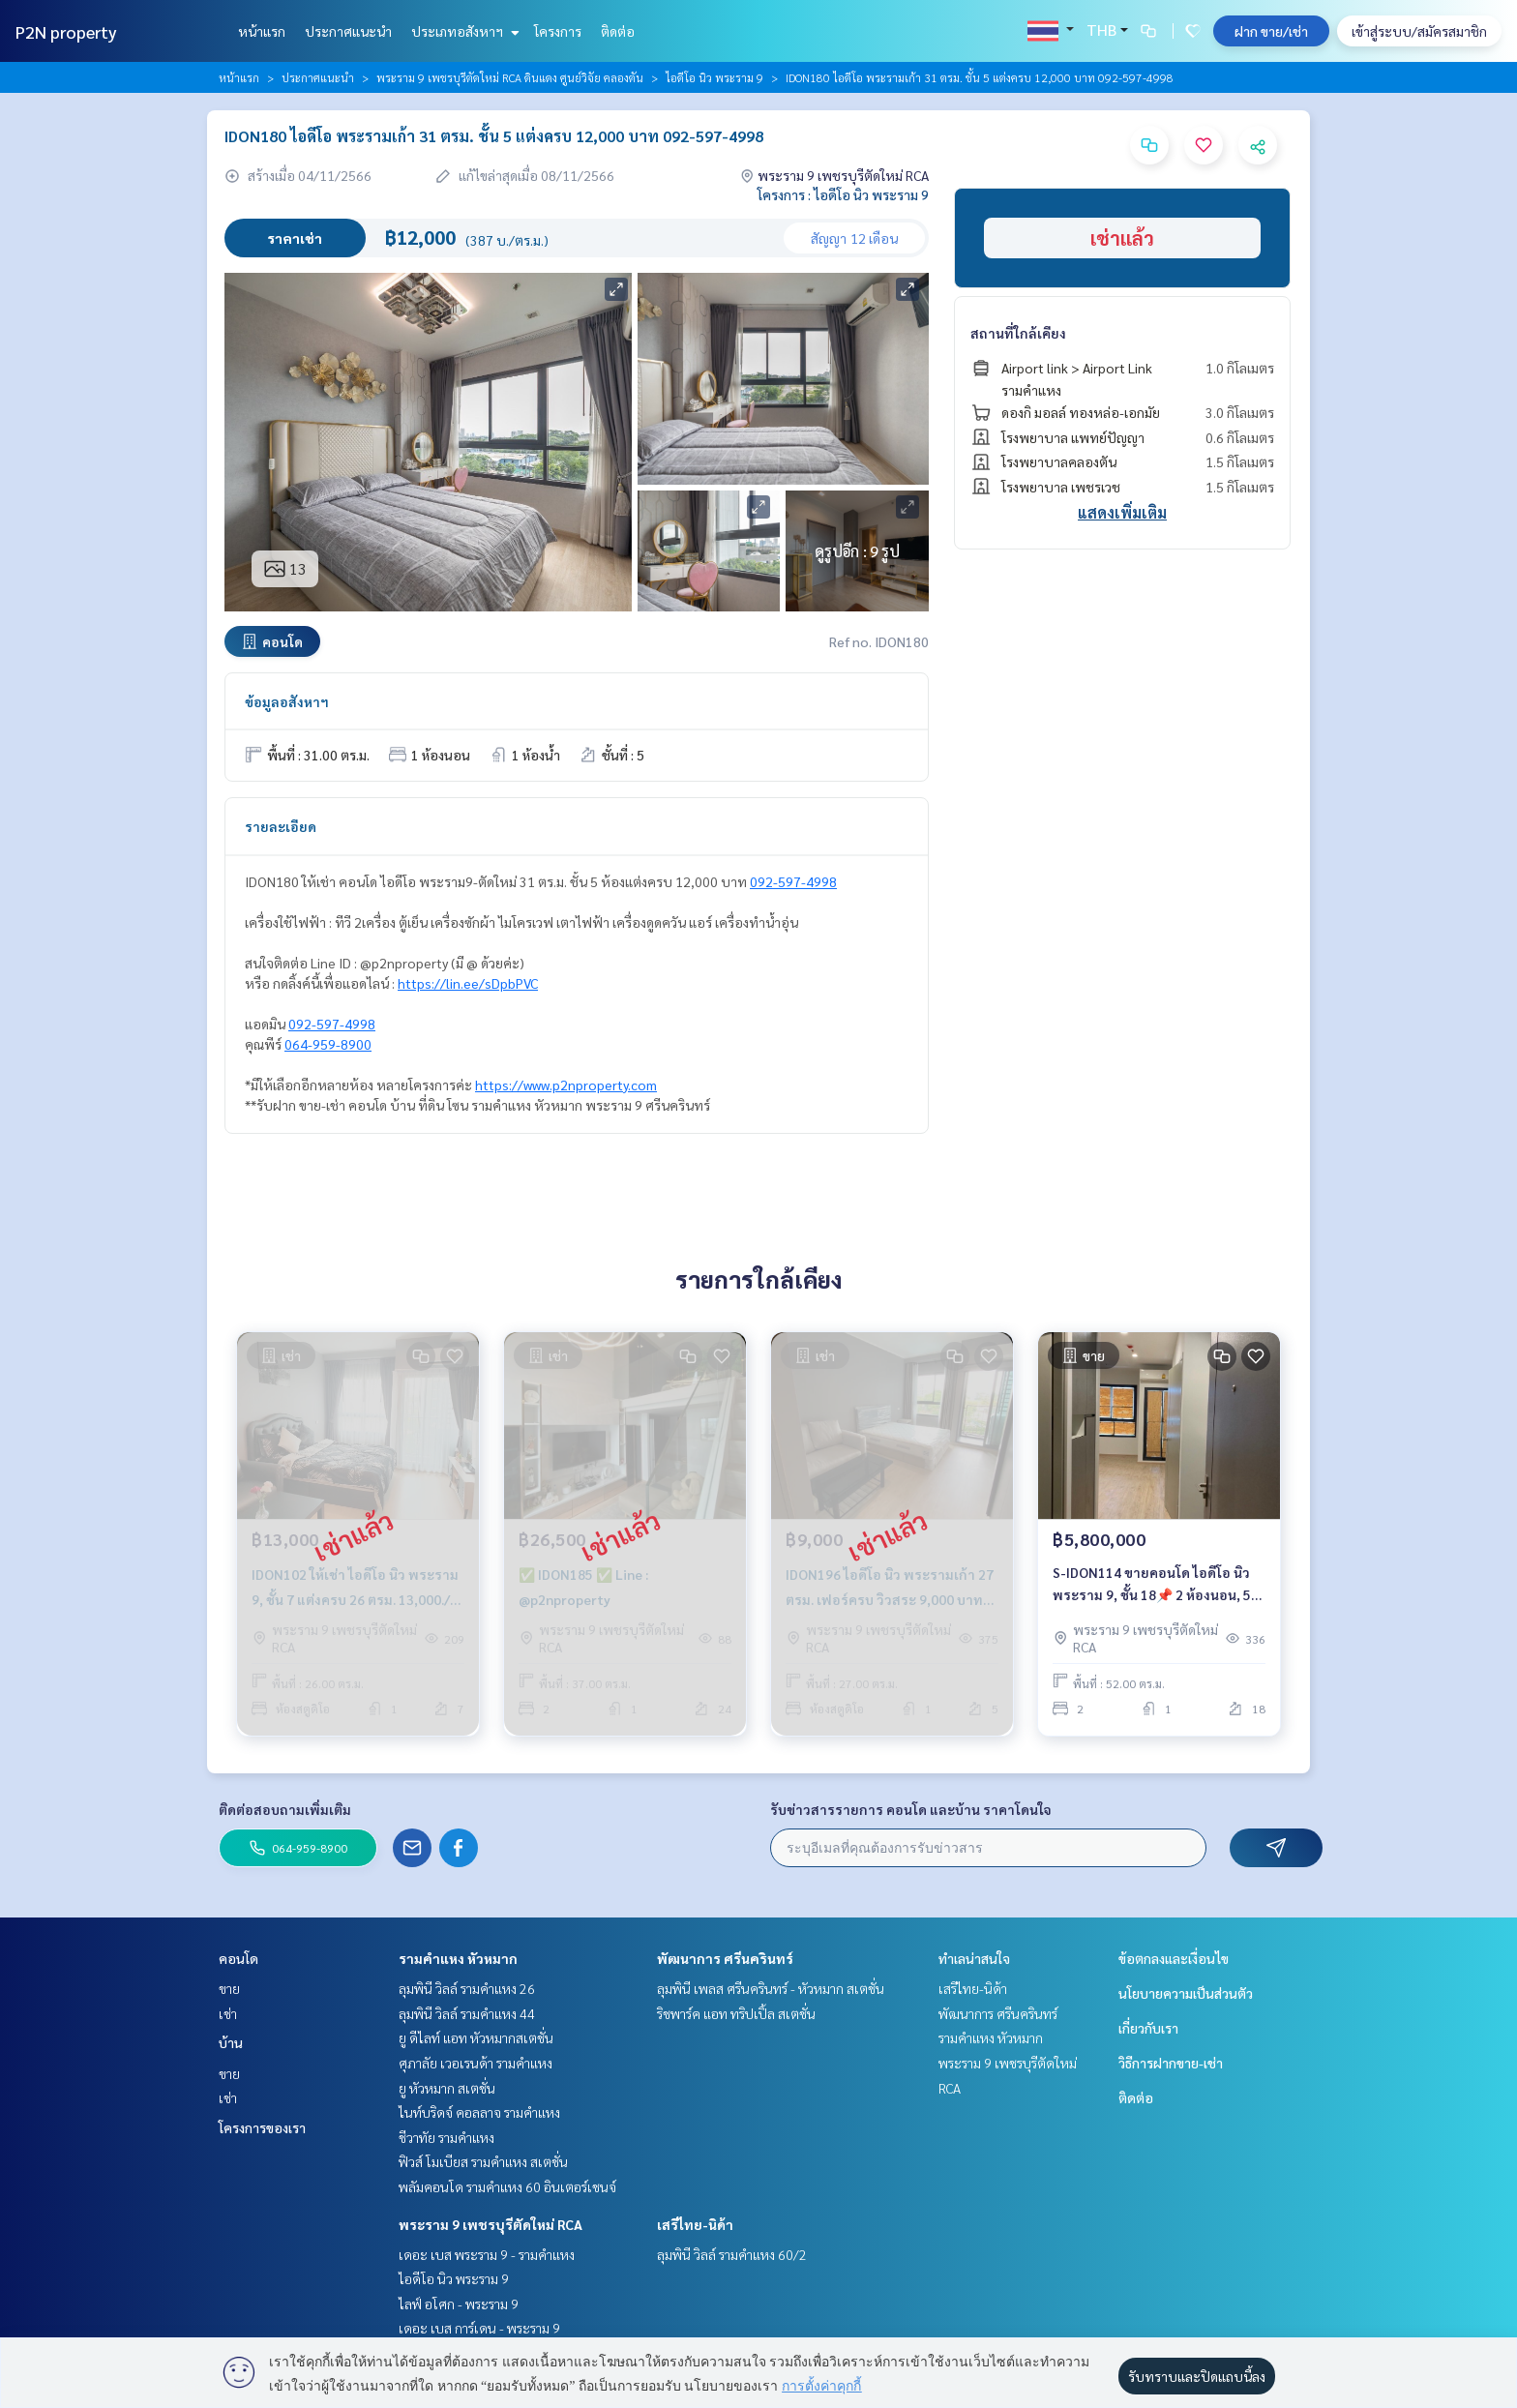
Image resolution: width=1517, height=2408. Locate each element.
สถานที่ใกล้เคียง (1018, 333)
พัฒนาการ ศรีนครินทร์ (725, 1958)
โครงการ (557, 31)
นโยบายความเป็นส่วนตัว (1185, 1993)
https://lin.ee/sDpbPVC (468, 983)
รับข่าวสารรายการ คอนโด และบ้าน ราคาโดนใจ (911, 1809)
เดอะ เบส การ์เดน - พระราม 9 (479, 2327)
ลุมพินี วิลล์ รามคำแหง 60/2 (732, 2254)
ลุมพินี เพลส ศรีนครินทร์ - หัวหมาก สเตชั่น (770, 1988)
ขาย (229, 1988)
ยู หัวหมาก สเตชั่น (447, 2087)
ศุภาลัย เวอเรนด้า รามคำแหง (475, 2062)
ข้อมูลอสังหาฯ (287, 701)
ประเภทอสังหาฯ (463, 31)
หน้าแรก (261, 31)
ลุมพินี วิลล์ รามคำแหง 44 (467, 2013)
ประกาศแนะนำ (348, 31)
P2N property (66, 31)
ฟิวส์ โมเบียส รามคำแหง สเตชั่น (483, 2161)
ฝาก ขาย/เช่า (1271, 31)
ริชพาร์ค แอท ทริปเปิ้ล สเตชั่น (736, 2013)
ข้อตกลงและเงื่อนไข (1173, 1958)
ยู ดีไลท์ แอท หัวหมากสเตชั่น (476, 2037)
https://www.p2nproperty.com (566, 1084)
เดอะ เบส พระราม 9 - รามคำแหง (487, 2254)
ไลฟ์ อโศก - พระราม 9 (459, 2303)
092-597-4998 (793, 881)
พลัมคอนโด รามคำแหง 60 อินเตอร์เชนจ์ (507, 2186)
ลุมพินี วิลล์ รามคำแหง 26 (467, 1988)
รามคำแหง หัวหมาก (458, 1958)
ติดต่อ (618, 31)
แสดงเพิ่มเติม (1122, 512)
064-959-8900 (328, 1044)
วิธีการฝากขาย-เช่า (1170, 2062)
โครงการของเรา (262, 2127)
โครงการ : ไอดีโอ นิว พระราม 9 (843, 194)
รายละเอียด (280, 826)
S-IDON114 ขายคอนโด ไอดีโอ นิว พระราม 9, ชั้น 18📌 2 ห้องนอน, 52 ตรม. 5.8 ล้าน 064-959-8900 (1156, 1584)
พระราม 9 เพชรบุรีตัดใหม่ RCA (490, 2224)
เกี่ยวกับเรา (1148, 2027)
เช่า (228, 2013)
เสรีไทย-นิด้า (695, 2224)
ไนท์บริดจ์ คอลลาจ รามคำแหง (479, 2112)
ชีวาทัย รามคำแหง (446, 2137)
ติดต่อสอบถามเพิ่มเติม (285, 1809)
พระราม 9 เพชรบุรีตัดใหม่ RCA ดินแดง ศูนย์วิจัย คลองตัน (509, 77)
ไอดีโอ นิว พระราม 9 (714, 77)
